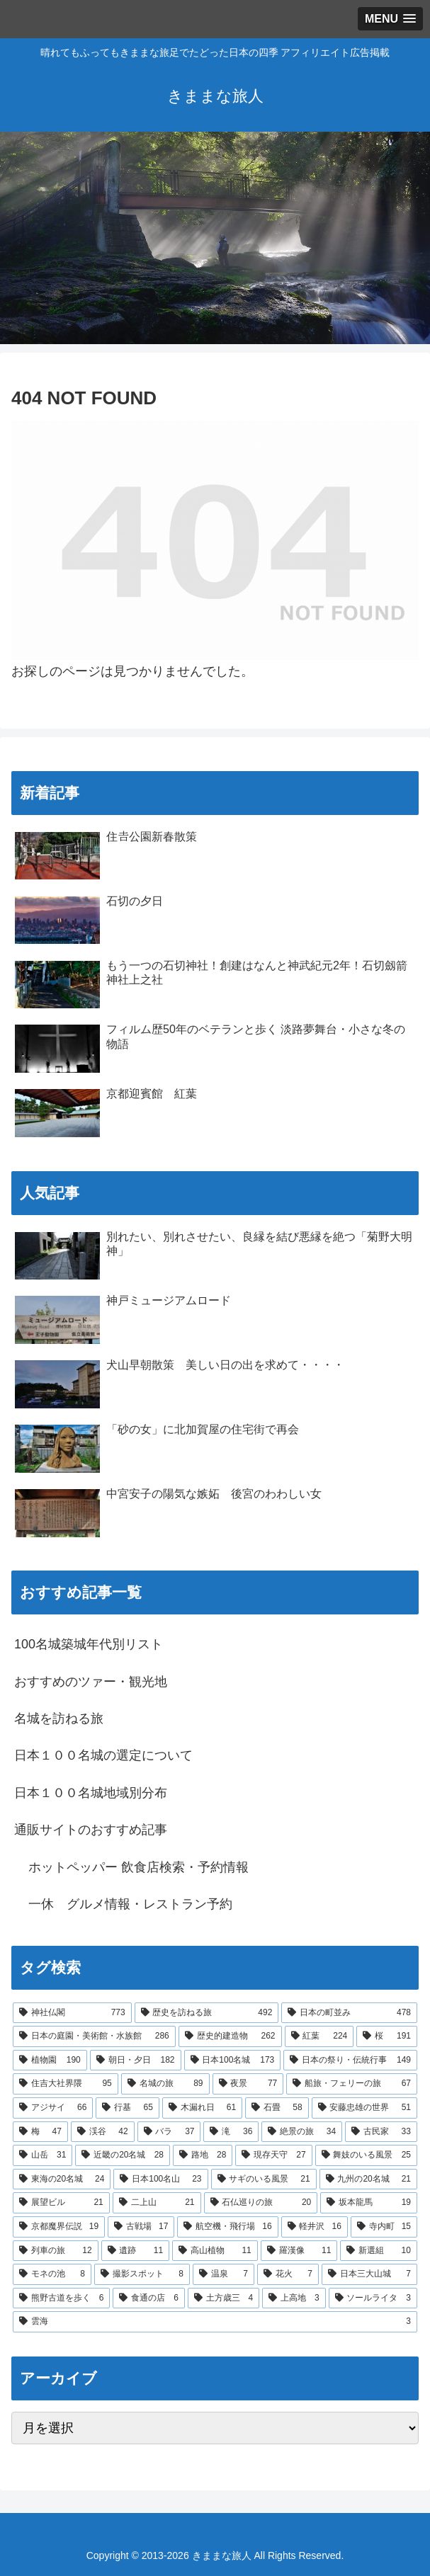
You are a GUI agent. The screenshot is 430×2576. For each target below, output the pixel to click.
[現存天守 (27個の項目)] (273, 2155)
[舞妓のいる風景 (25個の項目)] (366, 2155)
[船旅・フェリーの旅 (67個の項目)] (351, 2084)
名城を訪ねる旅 (58, 1718)
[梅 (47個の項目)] (40, 2132)
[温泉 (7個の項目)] (223, 2274)
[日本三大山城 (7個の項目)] (369, 2274)
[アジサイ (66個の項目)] (53, 2108)
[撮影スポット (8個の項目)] (142, 2274)
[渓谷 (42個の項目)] (103, 2132)
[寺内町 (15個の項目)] (384, 2227)
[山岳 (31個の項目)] (42, 2155)
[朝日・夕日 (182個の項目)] (135, 2060)
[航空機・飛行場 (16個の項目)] (227, 2227)
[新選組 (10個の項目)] (378, 2251)
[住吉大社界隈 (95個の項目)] (65, 2084)
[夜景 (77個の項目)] (248, 2084)
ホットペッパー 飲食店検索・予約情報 (138, 1867)
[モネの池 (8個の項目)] (52, 2274)
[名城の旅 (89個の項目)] (165, 2084)
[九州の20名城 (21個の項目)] (368, 2179)
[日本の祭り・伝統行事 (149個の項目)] (350, 2060)
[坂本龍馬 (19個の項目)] (368, 2202)
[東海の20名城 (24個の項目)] (62, 2179)
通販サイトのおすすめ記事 (90, 1830)
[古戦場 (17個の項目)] (141, 2227)
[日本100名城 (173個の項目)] (232, 2060)
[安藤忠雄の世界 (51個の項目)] (364, 2108)
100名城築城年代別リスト (88, 1644)
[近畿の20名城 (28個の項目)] (122, 2155)
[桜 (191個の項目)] (386, 2036)
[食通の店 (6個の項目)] (148, 2298)
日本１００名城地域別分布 (90, 1793)
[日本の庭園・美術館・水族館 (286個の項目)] (94, 2036)
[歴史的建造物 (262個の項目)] (230, 2036)
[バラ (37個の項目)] (169, 2132)
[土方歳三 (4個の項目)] (223, 2298)
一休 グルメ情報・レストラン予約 (130, 1904)
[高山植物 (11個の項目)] (215, 2251)
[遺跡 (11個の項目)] (135, 2251)
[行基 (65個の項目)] (127, 2108)
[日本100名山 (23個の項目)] (160, 2179)
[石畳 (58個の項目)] (276, 2108)
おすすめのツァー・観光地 (90, 1682)
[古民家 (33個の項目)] (381, 2132)
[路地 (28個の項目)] (202, 2155)
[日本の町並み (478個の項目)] (349, 2013)
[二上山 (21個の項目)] (157, 2202)
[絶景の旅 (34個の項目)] (301, 2132)
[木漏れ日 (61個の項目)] (202, 2108)
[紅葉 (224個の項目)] (319, 2036)
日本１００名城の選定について (103, 1755)
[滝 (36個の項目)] (231, 2132)
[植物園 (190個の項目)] (50, 2060)
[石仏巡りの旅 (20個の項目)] (261, 2202)
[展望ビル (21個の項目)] (61, 2202)
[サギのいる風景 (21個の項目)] (264, 2179)
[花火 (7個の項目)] (288, 2274)
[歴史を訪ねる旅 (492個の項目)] (207, 2013)
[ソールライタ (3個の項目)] (373, 2298)
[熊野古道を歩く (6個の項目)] (61, 2298)
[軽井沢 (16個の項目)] (314, 2227)
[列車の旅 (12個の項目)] (55, 2251)
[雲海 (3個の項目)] (215, 2321)
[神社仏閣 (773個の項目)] (72, 2013)
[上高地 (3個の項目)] (293, 2298)
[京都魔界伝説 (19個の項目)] (59, 2227)
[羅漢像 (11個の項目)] (299, 2251)
